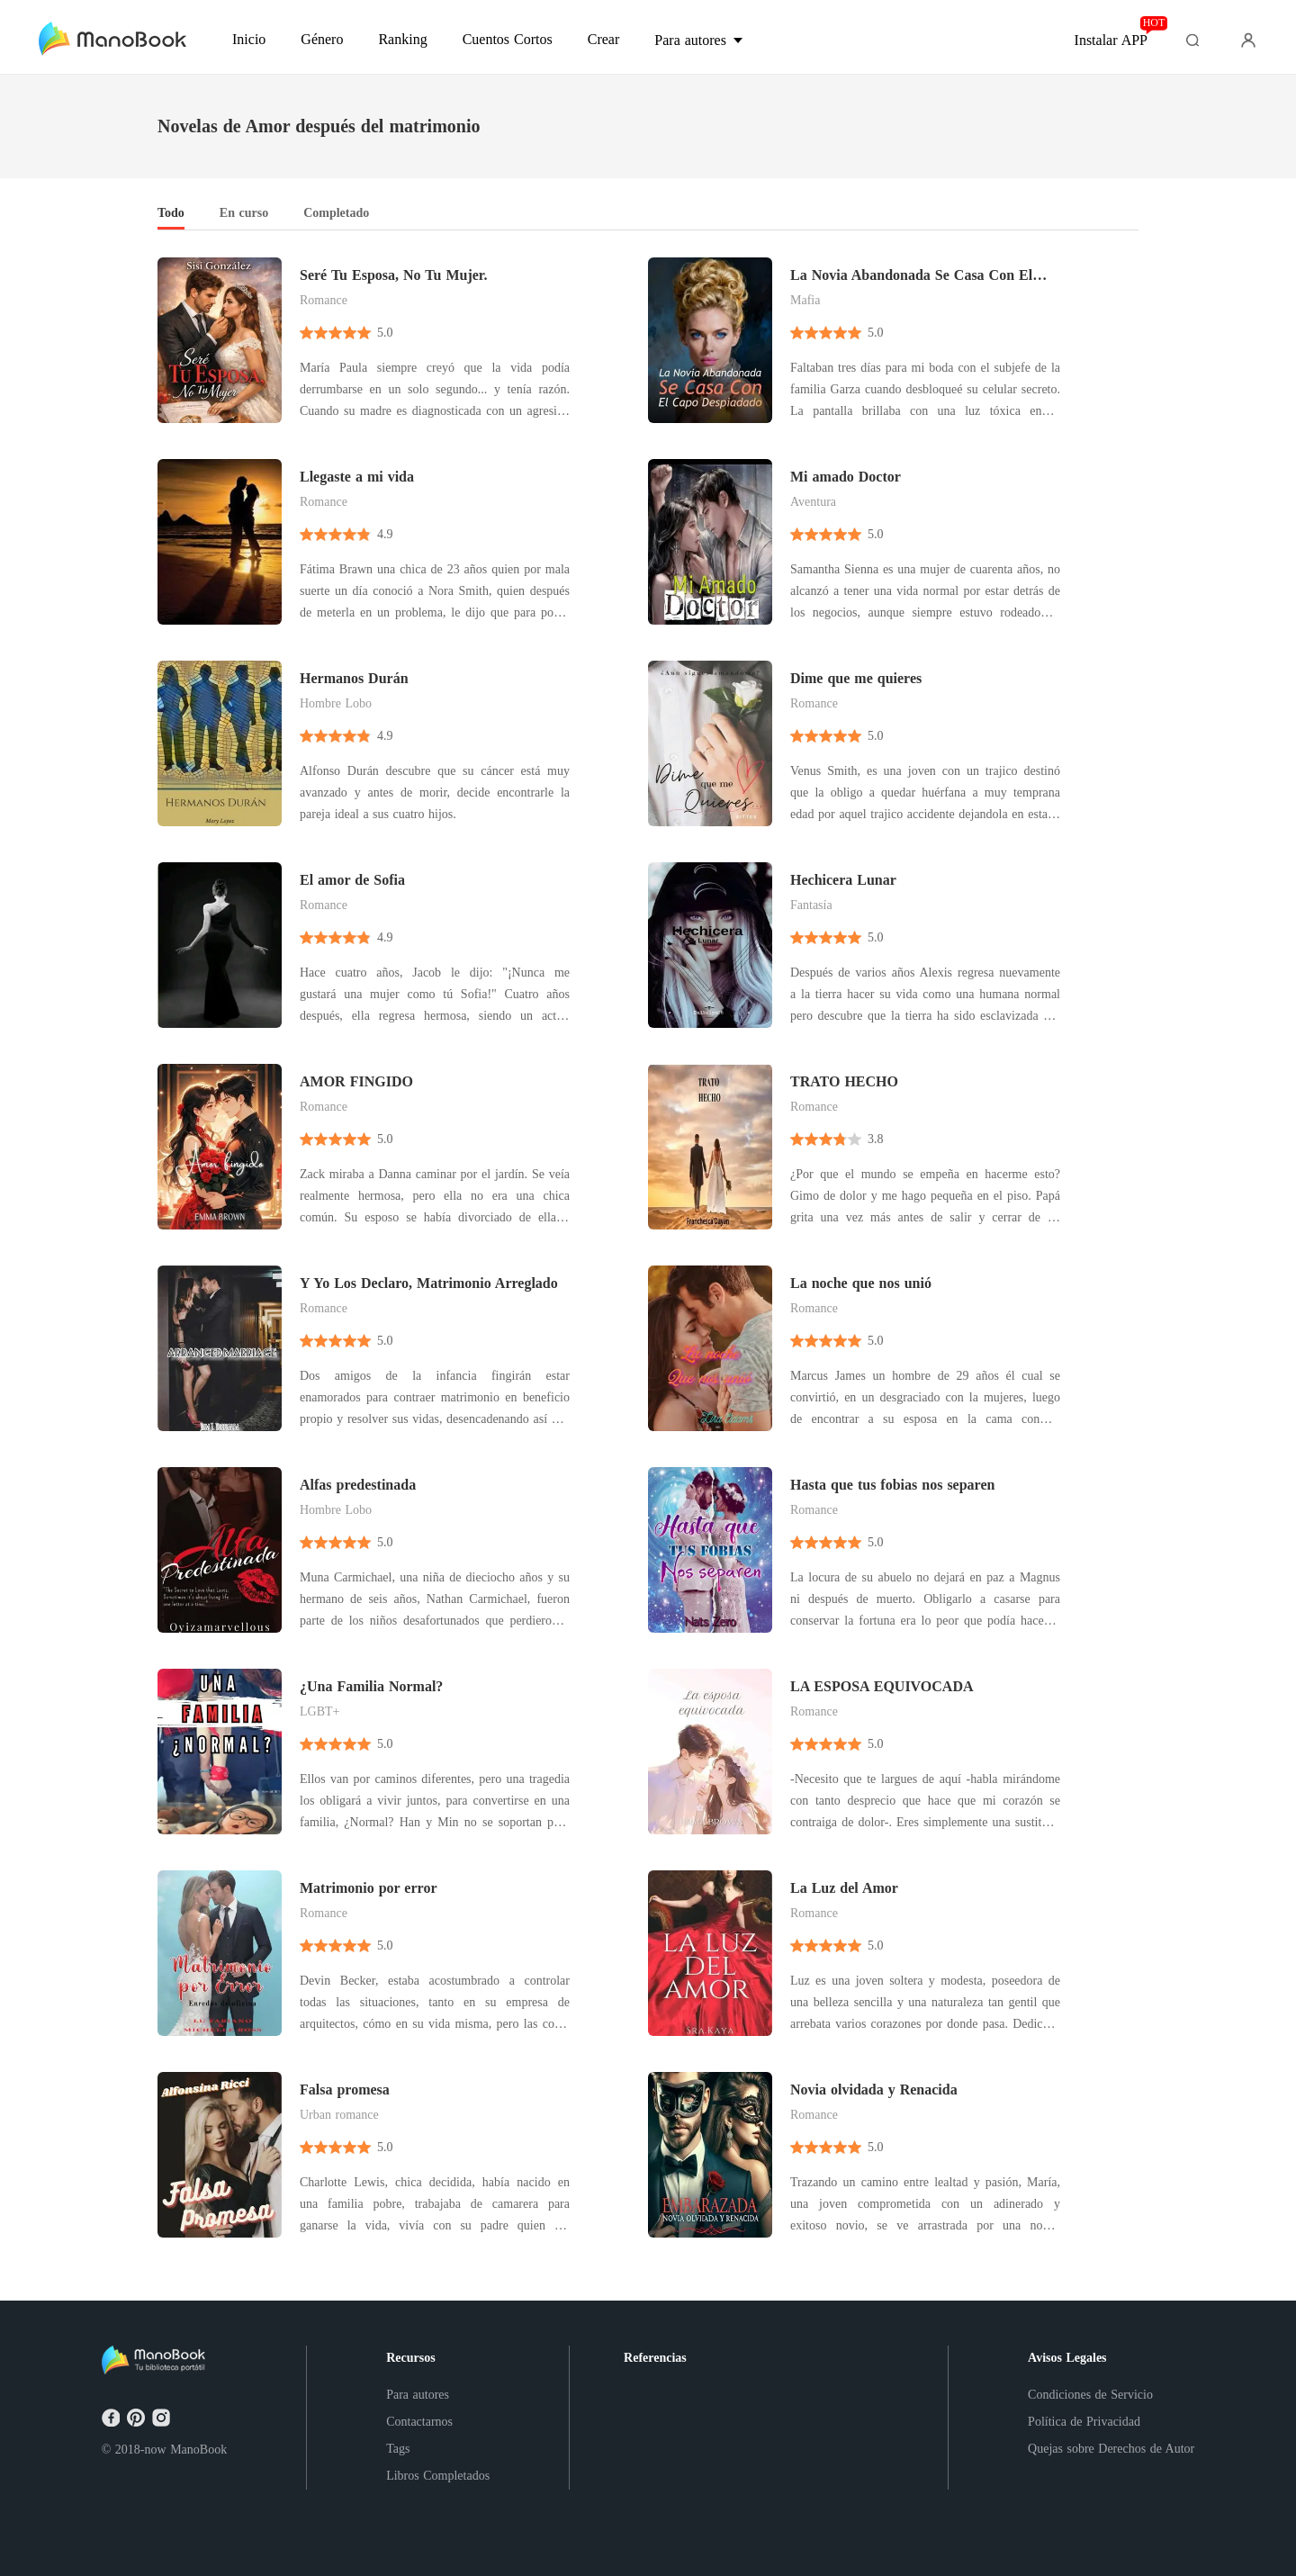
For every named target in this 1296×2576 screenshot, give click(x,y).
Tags (398, 2448)
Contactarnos (419, 2421)
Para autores (417, 2394)
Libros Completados (438, 2475)
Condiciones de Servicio (1090, 2394)
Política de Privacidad (1084, 2421)
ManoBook (198, 2449)
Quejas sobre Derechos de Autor (1111, 2448)
